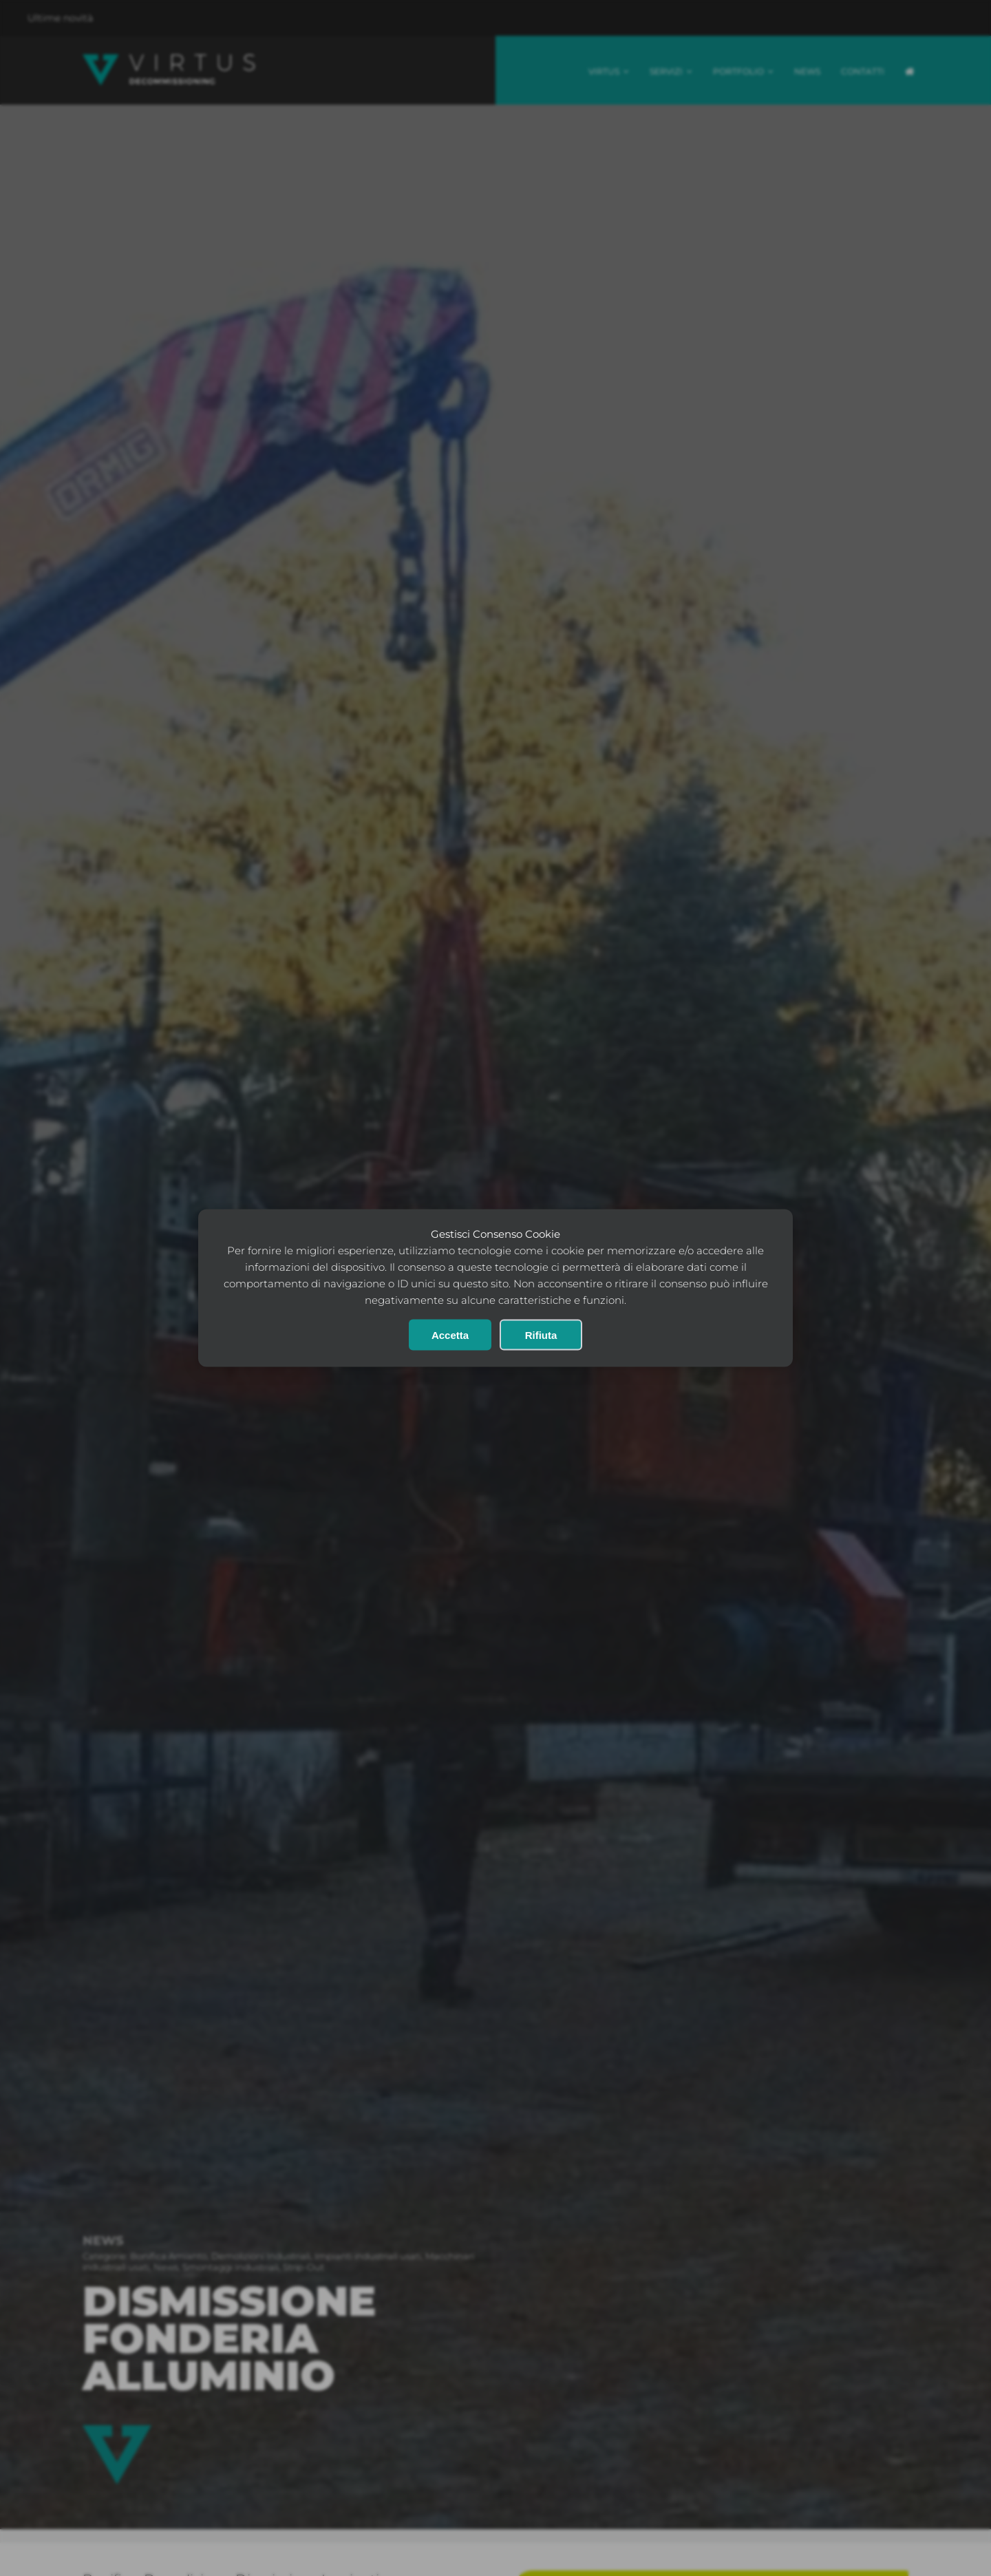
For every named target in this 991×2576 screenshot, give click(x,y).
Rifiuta (541, 1335)
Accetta (450, 1335)
